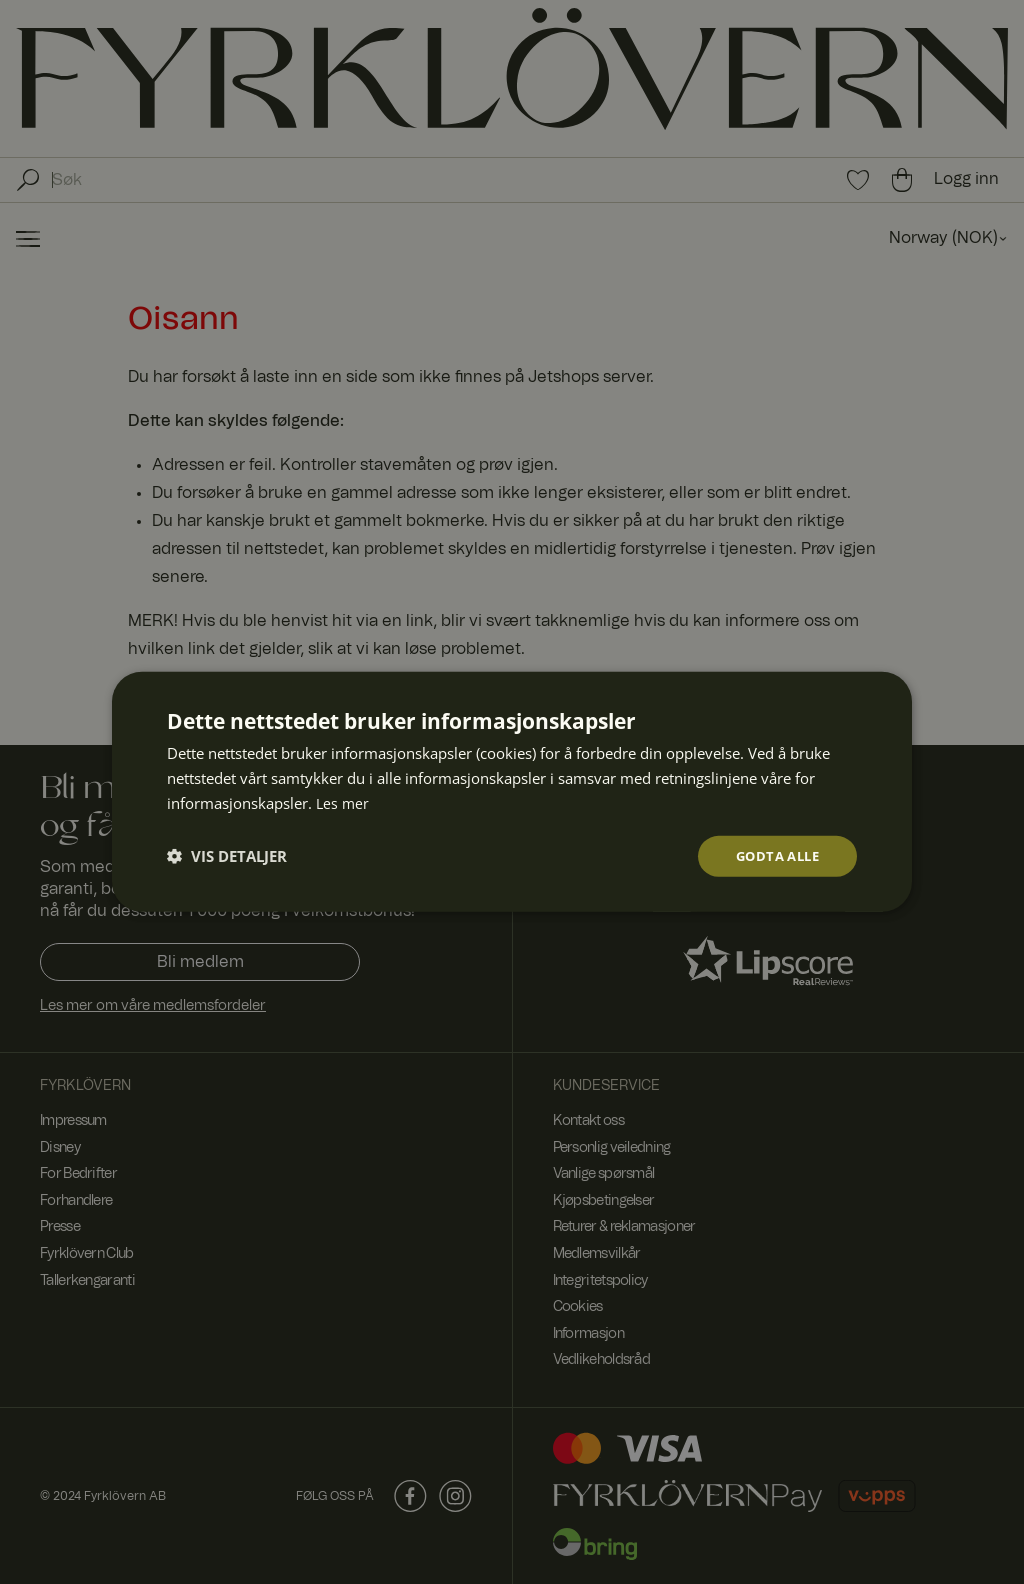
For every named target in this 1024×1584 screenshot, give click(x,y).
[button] (227, 856)
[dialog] (512, 792)
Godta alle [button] (773, 855)
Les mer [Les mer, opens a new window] (343, 801)
